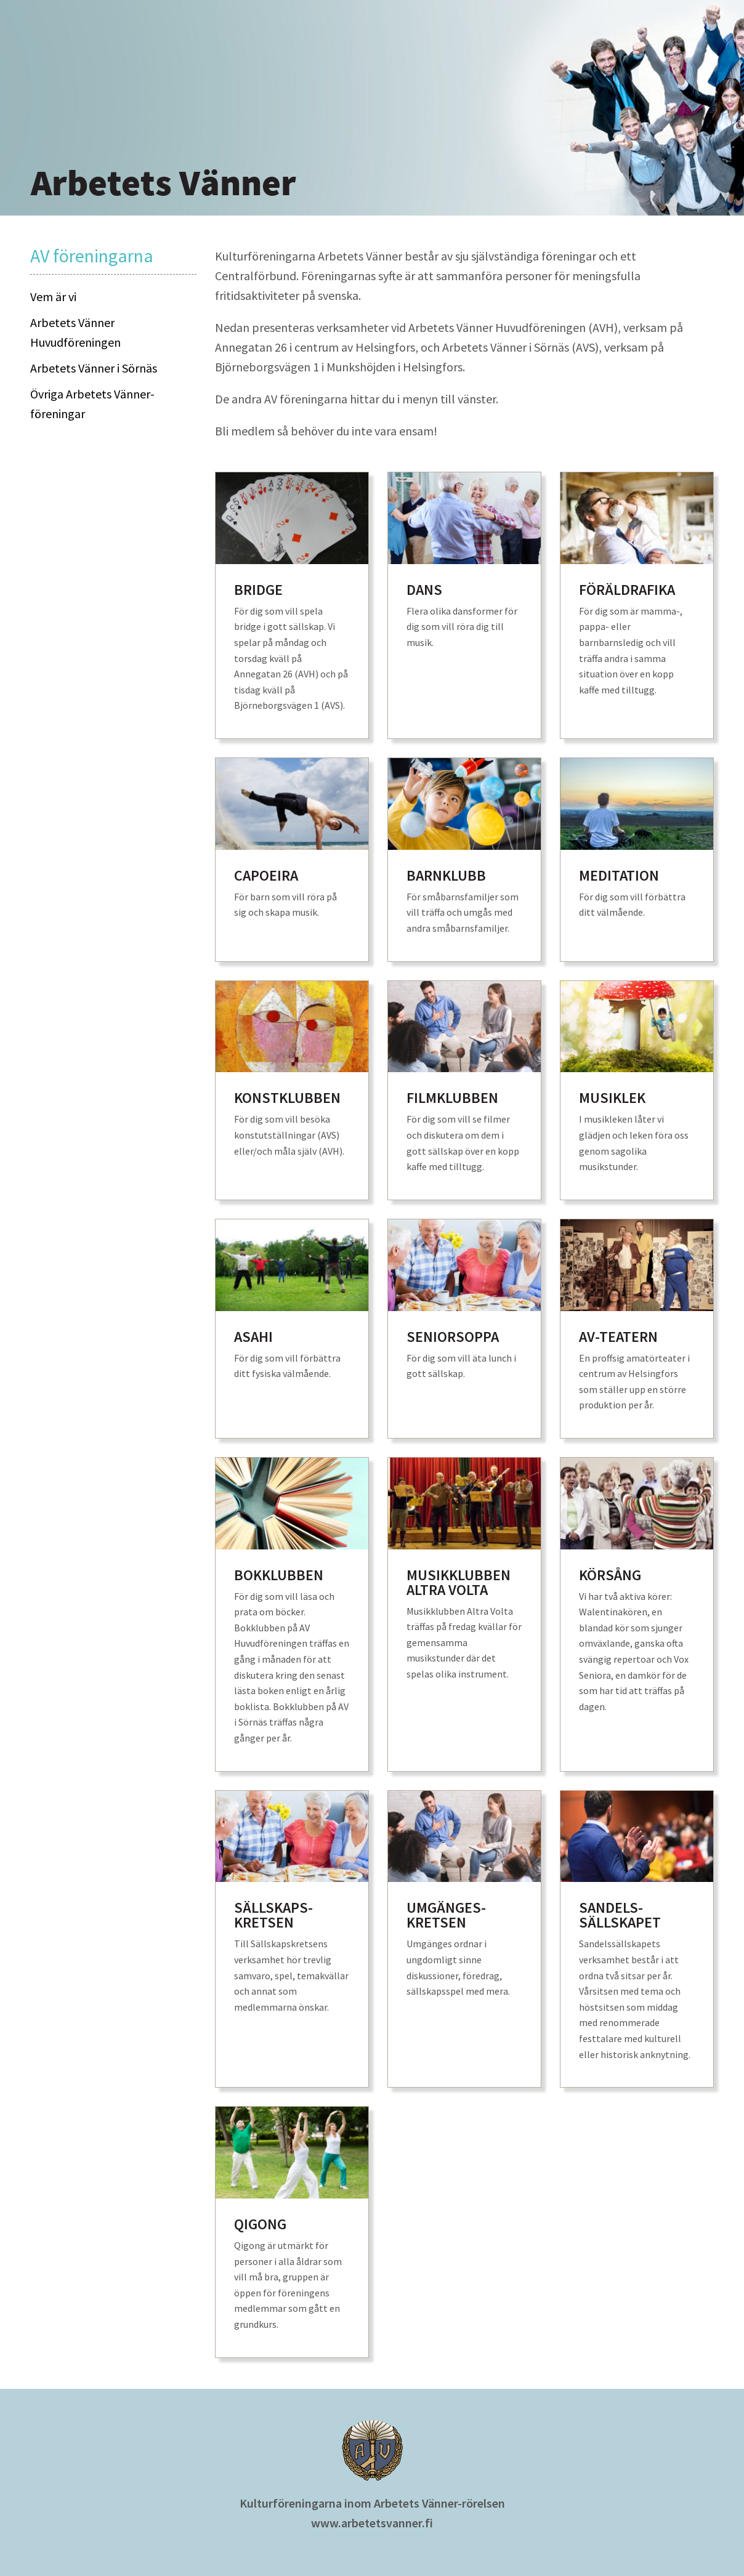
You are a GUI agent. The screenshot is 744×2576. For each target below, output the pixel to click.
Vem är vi (53, 296)
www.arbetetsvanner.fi (372, 2522)
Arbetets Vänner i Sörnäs (93, 368)
